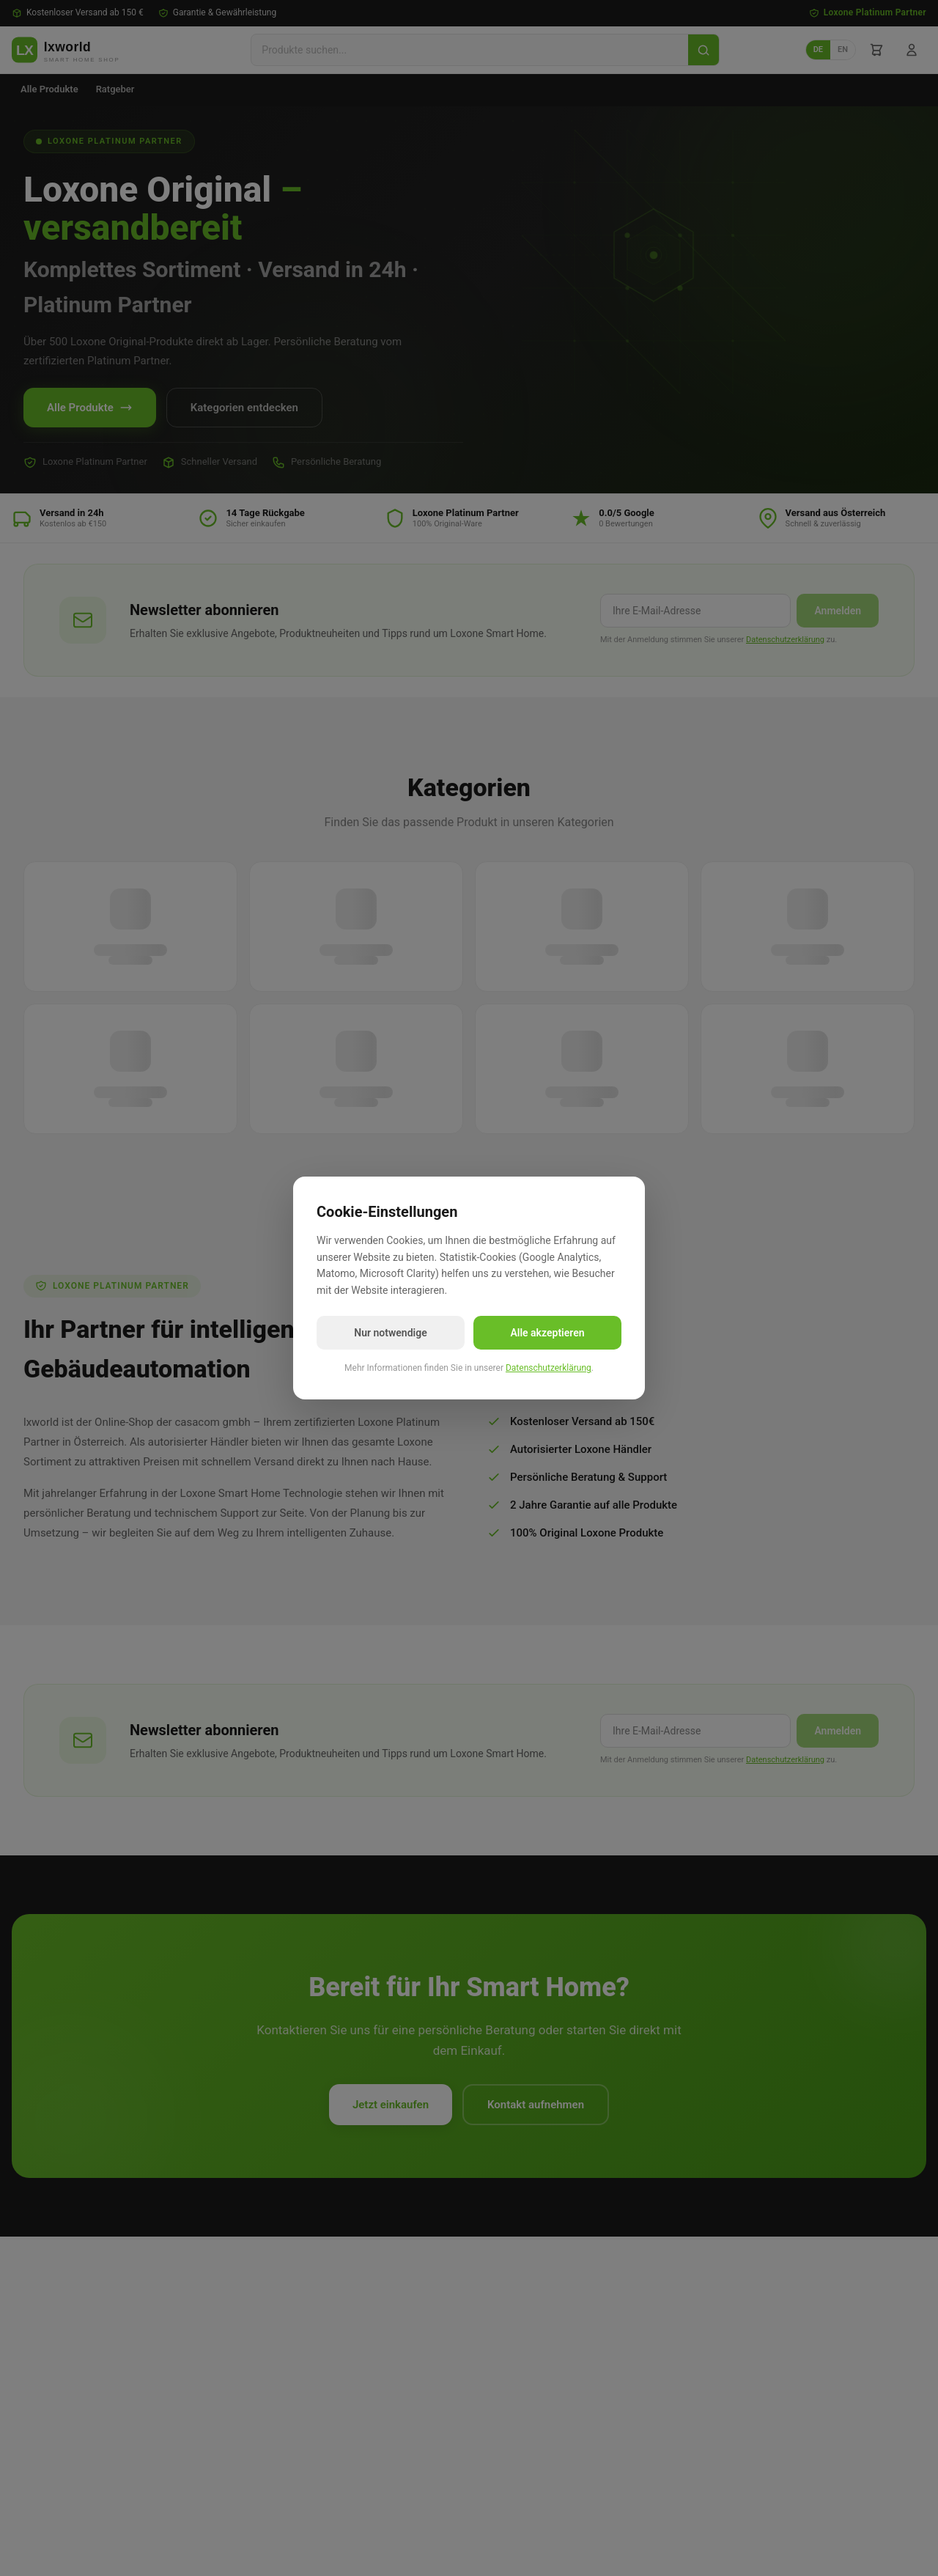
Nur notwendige (390, 1333)
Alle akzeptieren (547, 1333)
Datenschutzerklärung (548, 1368)
